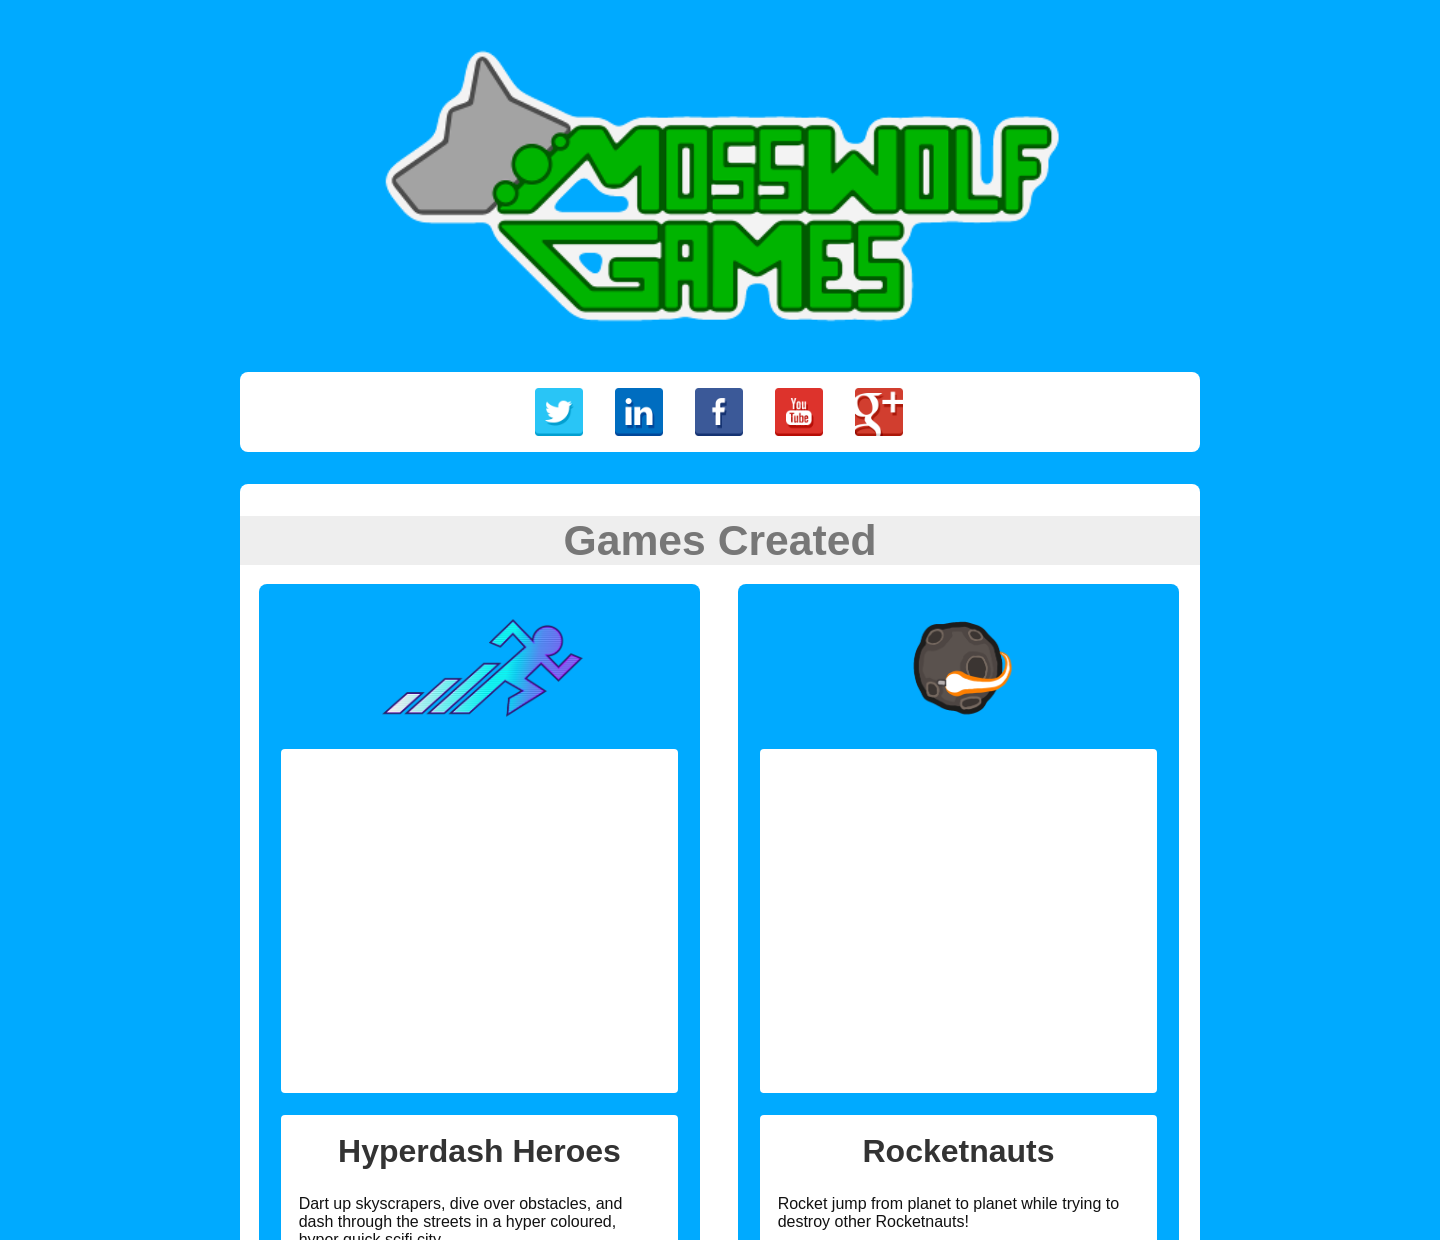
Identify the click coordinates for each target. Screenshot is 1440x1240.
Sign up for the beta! (365, 1021)
